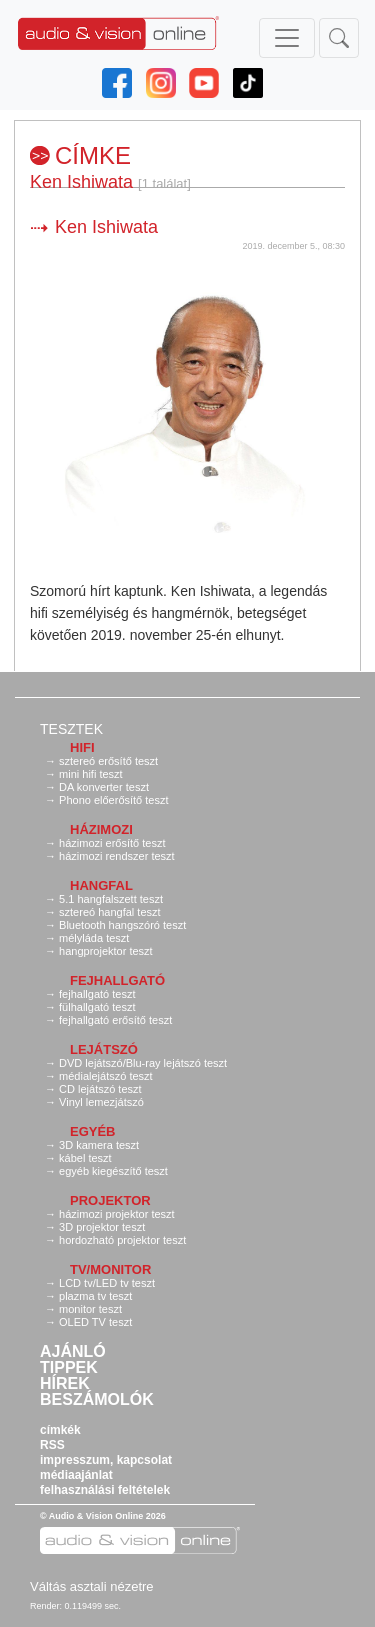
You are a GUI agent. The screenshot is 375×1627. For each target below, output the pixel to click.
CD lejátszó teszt (100, 1089)
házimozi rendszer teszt (117, 856)
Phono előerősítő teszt (113, 800)
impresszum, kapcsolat (106, 1460)
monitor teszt (90, 1309)
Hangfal (101, 885)
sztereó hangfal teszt (110, 912)
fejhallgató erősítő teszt (115, 1020)
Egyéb (93, 1131)
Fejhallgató (117, 980)
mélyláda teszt (94, 938)
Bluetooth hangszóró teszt (122, 925)
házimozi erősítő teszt (112, 843)
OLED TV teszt (95, 1322)
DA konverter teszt (104, 787)
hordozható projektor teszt (122, 1240)
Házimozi (101, 829)
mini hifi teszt (91, 774)
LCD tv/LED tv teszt (107, 1283)
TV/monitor (110, 1269)
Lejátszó (104, 1049)
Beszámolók (97, 1400)
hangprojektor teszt (106, 951)
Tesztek (71, 729)
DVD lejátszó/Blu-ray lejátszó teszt (143, 1063)
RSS (52, 1445)
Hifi (82, 747)
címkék (60, 1430)
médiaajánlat (76, 1475)
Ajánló (73, 1352)
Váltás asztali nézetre (92, 1586)
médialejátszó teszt (106, 1076)
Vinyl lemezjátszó (101, 1102)
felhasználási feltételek (105, 1490)
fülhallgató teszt (97, 1007)
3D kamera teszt (99, 1145)
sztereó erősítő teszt (108, 761)
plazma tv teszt (95, 1296)
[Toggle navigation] (287, 38)
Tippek (69, 1368)
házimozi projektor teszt (117, 1214)
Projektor (110, 1200)
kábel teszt (85, 1158)
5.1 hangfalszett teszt (111, 899)
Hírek (65, 1384)
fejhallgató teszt (97, 994)
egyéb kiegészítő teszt (113, 1171)
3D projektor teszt (102, 1227)
